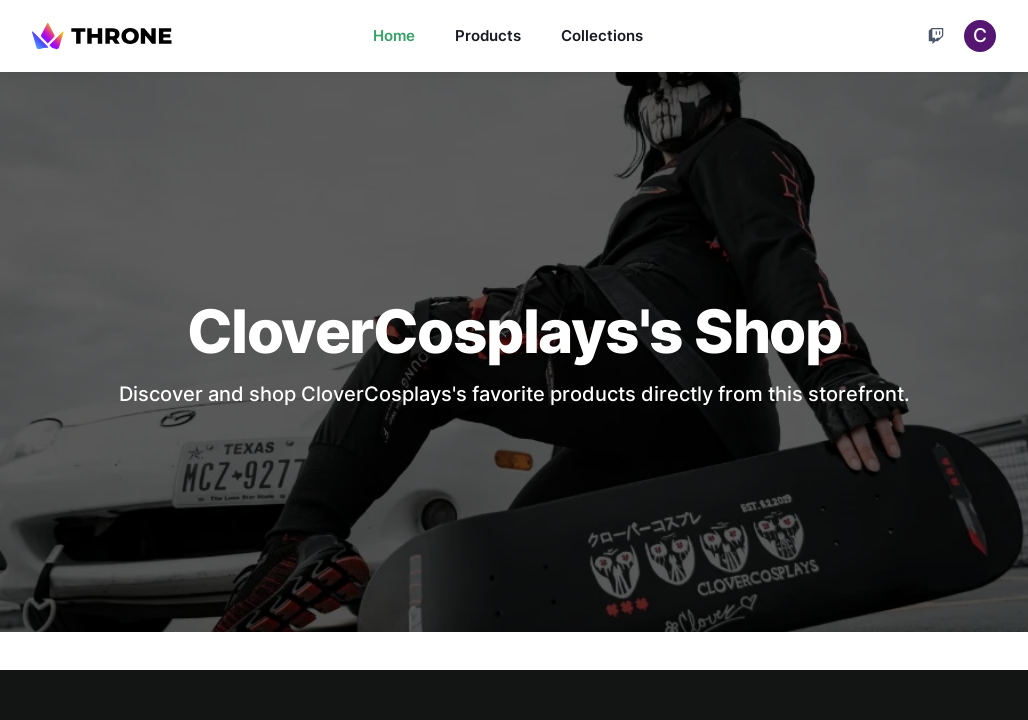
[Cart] (936, 36)
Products (488, 35)
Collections (602, 35)
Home (394, 35)
